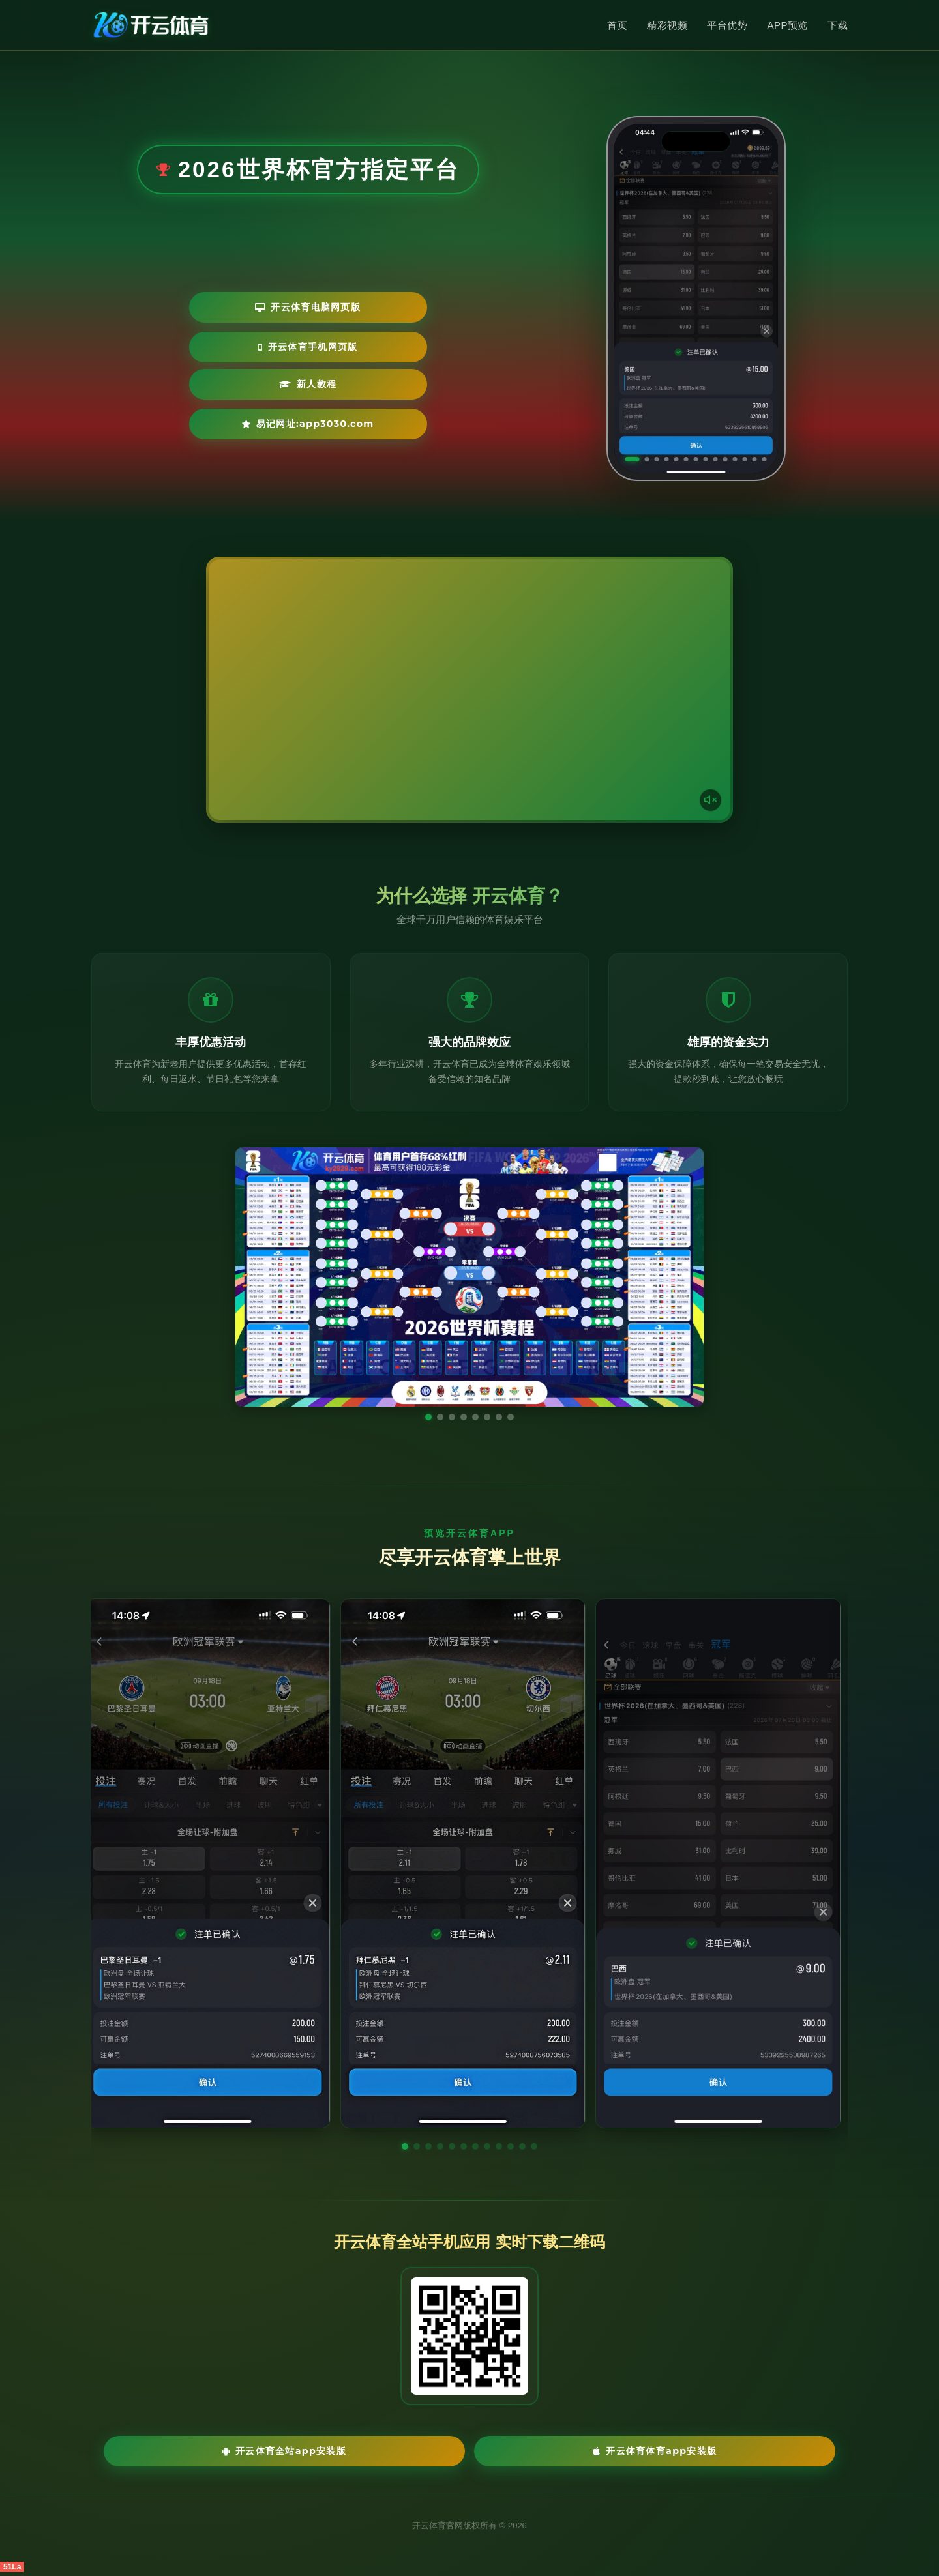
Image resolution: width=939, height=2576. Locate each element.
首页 (617, 25)
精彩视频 (667, 25)
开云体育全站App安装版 (377, 2452)
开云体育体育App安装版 (561, 2452)
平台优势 (727, 25)
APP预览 (787, 25)
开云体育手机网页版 (389, 346)
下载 (837, 25)
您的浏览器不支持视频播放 (469, 689)
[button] (405, 2146)
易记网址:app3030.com (371, 385)
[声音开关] (707, 797)
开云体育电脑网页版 (229, 346)
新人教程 (212, 385)
